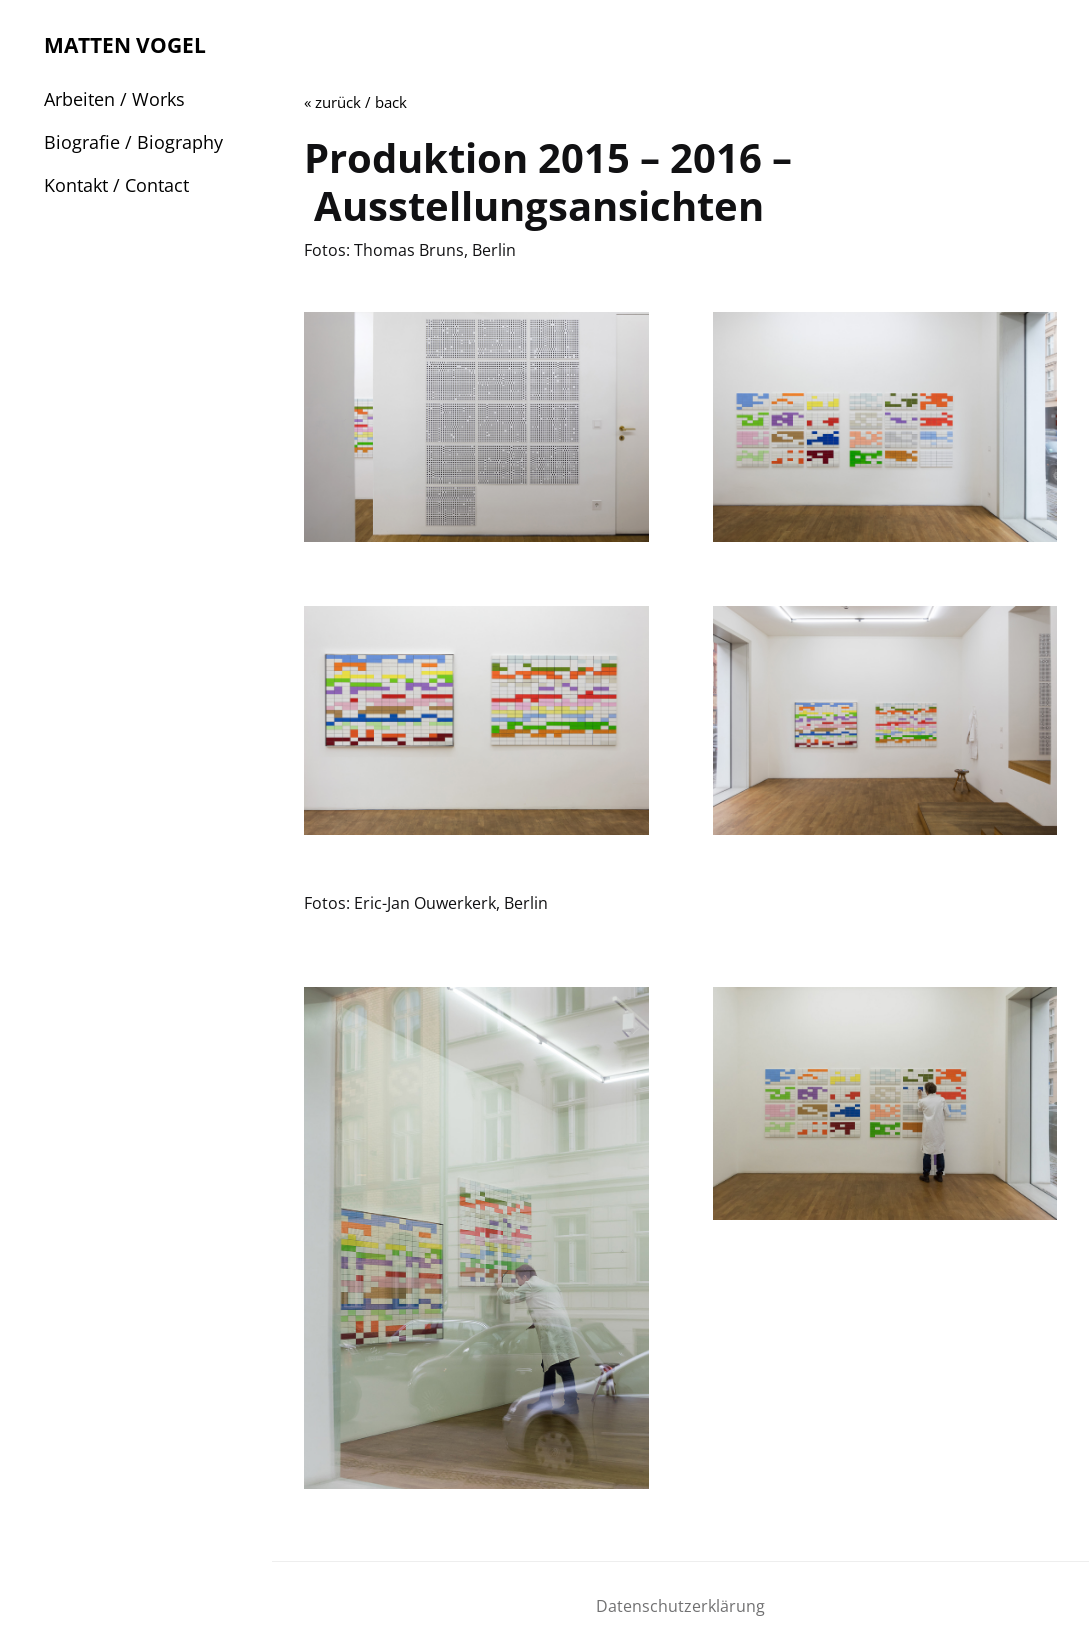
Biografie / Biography (133, 142)
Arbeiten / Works (114, 99)
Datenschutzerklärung (680, 1606)
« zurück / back (355, 102)
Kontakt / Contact (116, 185)
